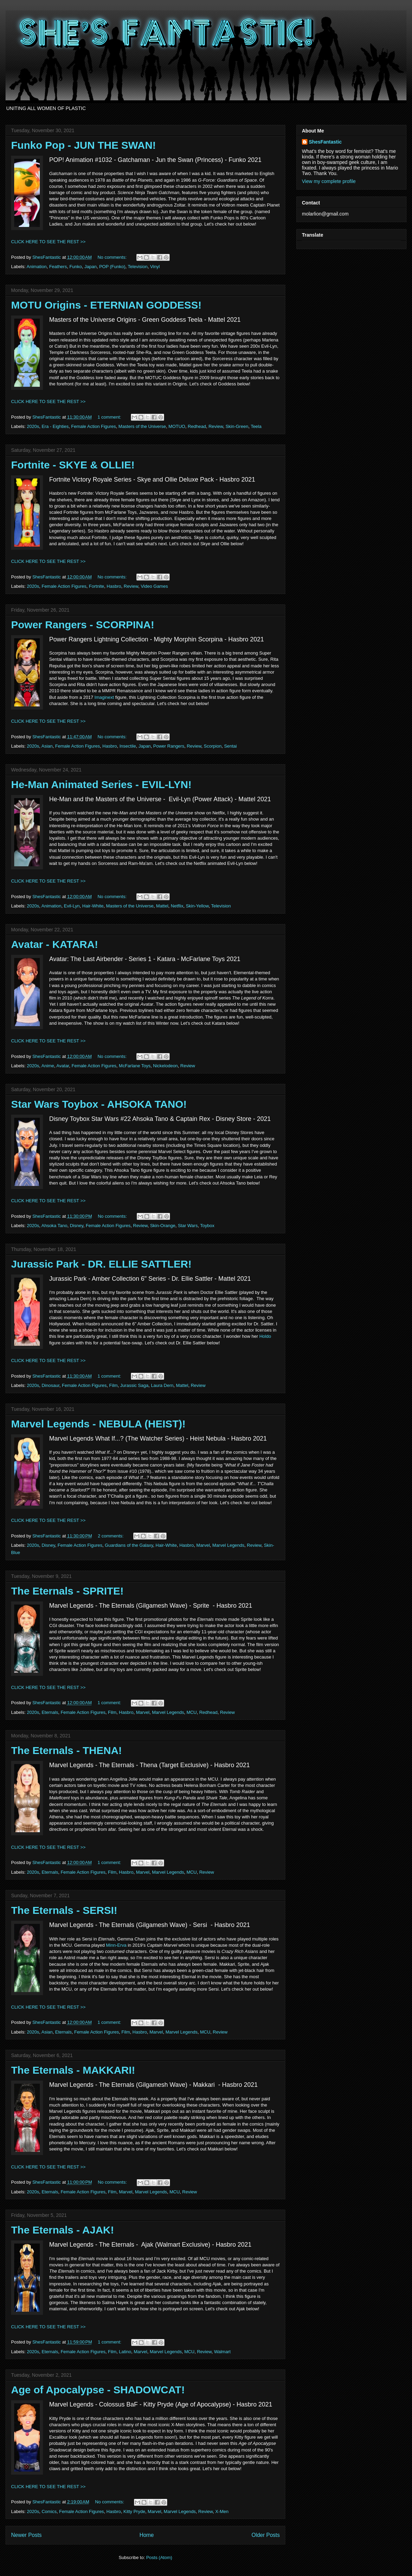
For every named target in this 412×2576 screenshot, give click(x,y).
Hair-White (93, 905)
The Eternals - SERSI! (64, 1910)
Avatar (62, 1065)
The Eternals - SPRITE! (67, 1591)
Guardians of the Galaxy (129, 1545)
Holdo (265, 1336)
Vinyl (155, 266)
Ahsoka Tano (54, 1225)
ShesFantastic (325, 142)
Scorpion (213, 746)
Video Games (154, 586)
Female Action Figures (93, 426)
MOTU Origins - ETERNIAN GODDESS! (106, 305)
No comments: (113, 257)
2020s (33, 426)
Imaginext (104, 697)
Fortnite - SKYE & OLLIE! (73, 465)
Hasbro (114, 586)
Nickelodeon (165, 1065)
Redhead (197, 426)
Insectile (127, 746)
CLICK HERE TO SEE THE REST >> (48, 241)
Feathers (58, 266)
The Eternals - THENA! (66, 1750)
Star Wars (188, 1225)
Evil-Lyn (72, 905)
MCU (192, 1712)
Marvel (203, 1545)
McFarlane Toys (135, 1065)
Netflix (177, 905)
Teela (256, 426)
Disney (76, 1225)
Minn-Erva (116, 1945)
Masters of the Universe (142, 426)
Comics (49, 2511)
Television (137, 266)
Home (147, 2535)
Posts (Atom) (159, 2557)
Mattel (162, 905)
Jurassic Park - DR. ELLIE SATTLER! (101, 1264)
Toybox (207, 1225)
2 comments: (111, 1535)
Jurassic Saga (134, 1385)
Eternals (50, 1712)
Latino (125, 2351)
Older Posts (266, 2535)
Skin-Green (236, 426)
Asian (47, 746)
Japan (90, 266)
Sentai (230, 746)
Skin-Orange (162, 1225)
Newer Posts (26, 2535)
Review (215, 426)
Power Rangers (169, 746)
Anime (47, 1065)
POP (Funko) (112, 266)
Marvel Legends (228, 1545)
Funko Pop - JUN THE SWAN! (83, 145)
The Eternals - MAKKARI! (73, 2070)
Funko (75, 266)
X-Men (222, 2511)
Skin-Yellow (197, 905)
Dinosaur (50, 1385)
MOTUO (177, 426)
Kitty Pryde (134, 2511)
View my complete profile (329, 181)
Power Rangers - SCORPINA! (82, 624)
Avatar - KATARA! (54, 944)
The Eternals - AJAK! (62, 2230)
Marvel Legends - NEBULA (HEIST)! (98, 1423)
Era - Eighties (55, 426)
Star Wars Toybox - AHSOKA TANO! (99, 1104)
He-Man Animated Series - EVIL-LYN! (101, 784)
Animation (37, 266)
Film (113, 1385)
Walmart (222, 2351)
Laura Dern (162, 1385)
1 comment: (110, 417)
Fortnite (96, 586)
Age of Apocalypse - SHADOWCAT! (98, 2389)
